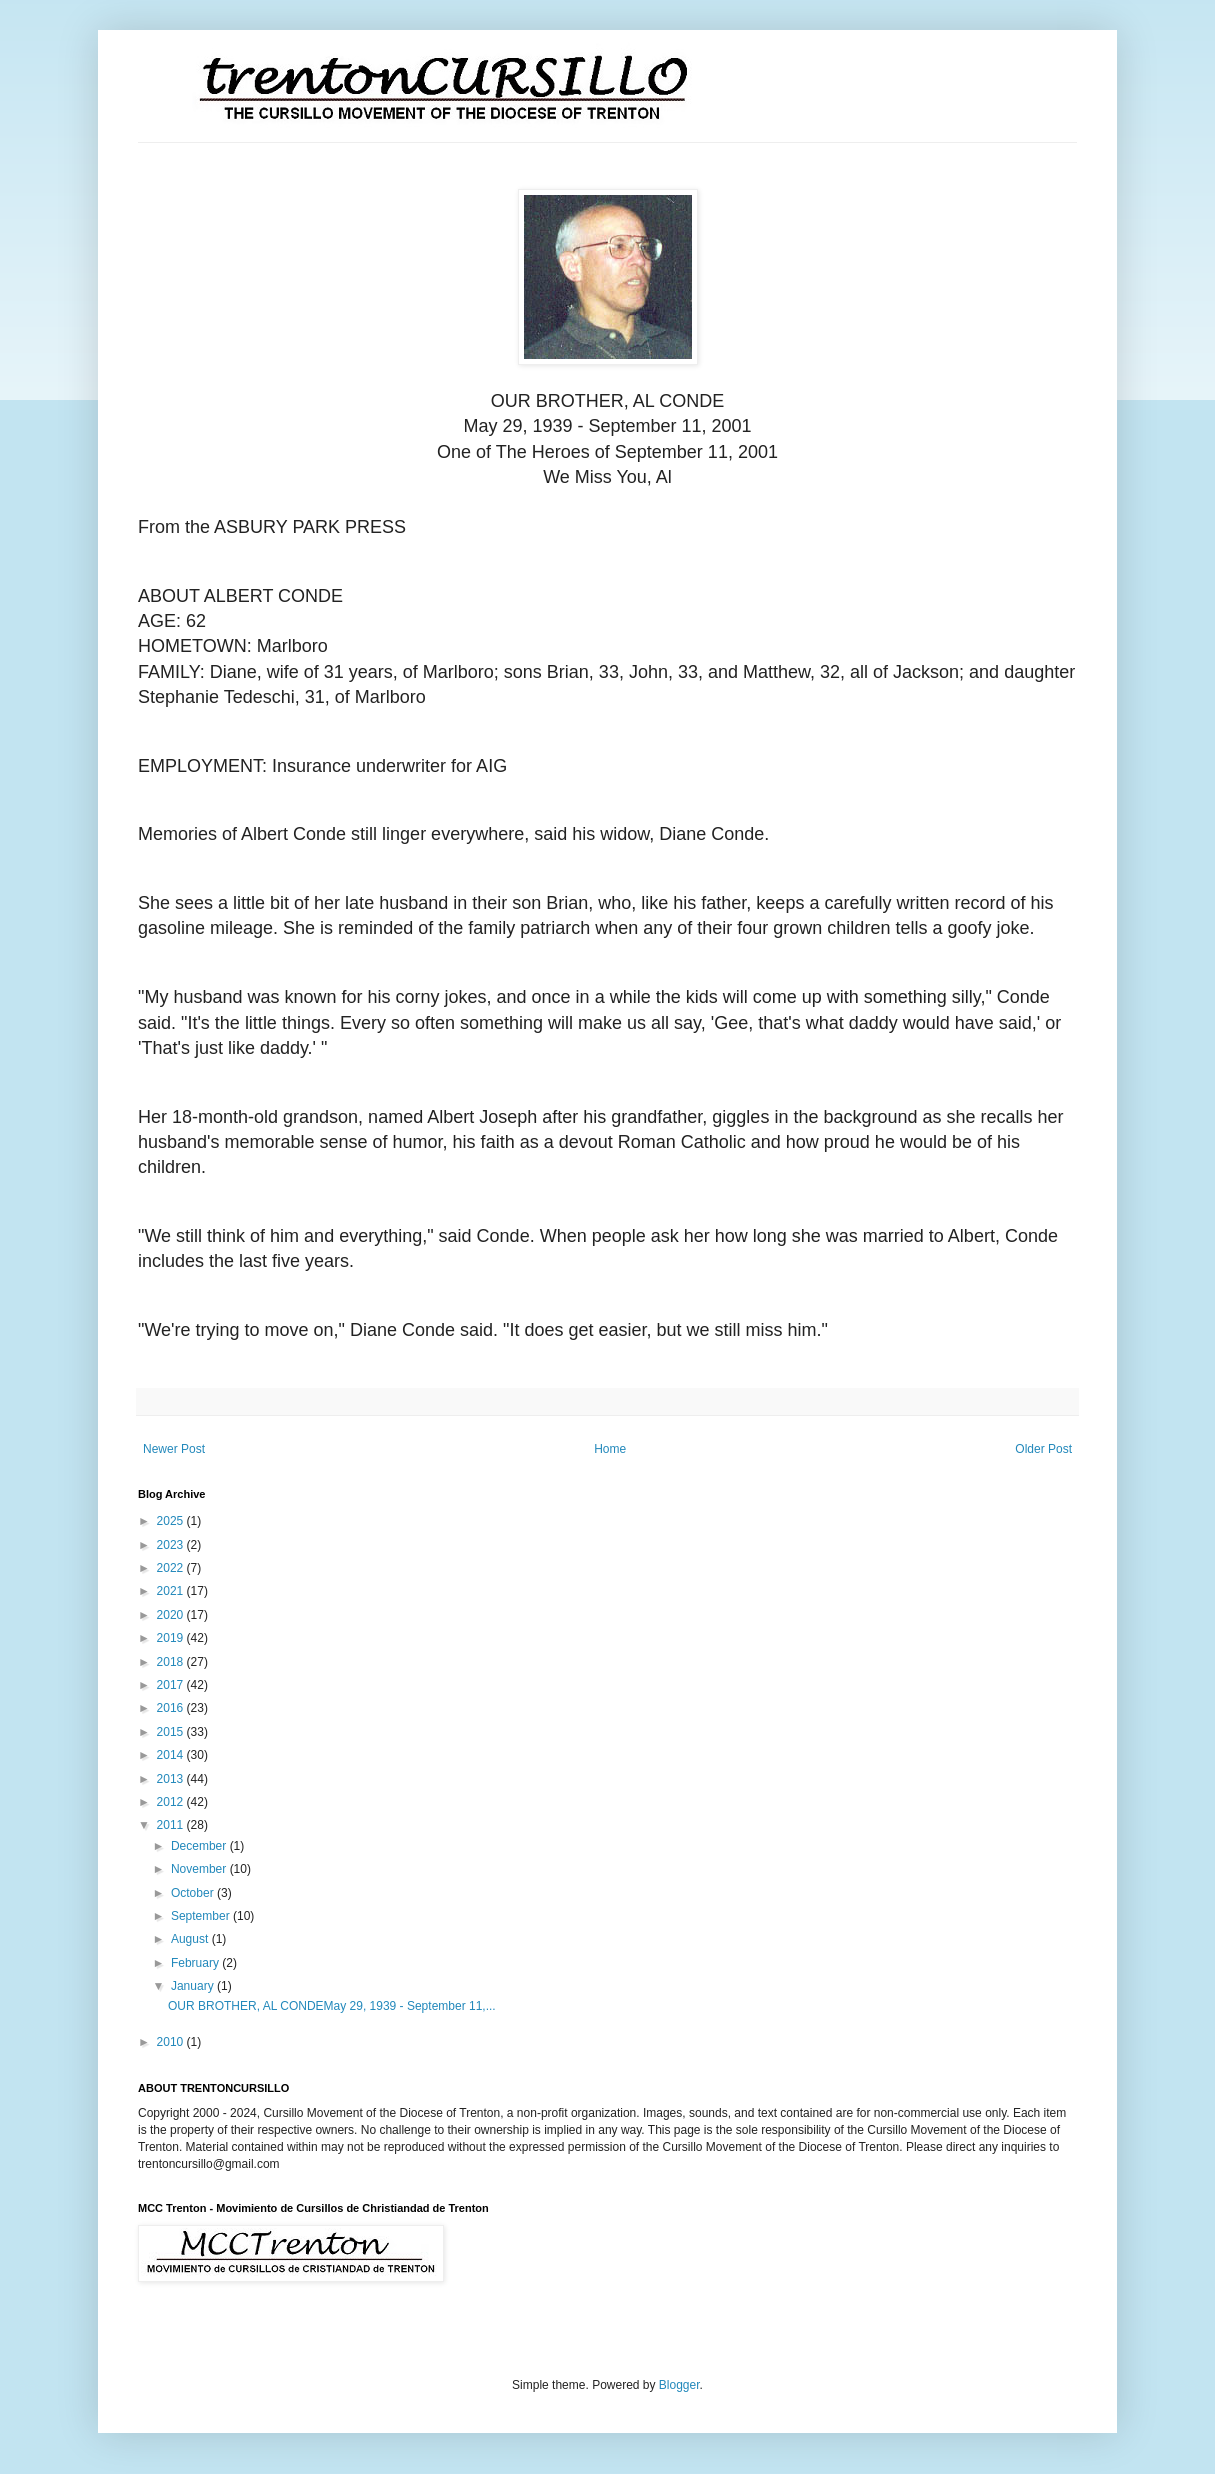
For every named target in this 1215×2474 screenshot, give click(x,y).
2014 (172, 1755)
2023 (172, 1545)
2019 (172, 1638)
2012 (172, 1802)
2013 (172, 1779)
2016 (172, 1708)
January (194, 1986)
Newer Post (174, 1449)
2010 (172, 2042)
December (200, 1846)
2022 (172, 1568)
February (196, 1963)
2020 (172, 1615)
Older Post (1043, 1449)
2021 (172, 1591)
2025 (172, 1521)
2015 (172, 1732)
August (191, 1939)
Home (610, 1449)
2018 (172, 1662)
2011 (172, 1825)
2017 (172, 1685)
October (194, 1893)
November (200, 1869)
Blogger (679, 2385)
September (202, 1916)
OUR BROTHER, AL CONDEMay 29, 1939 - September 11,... (332, 2006)
